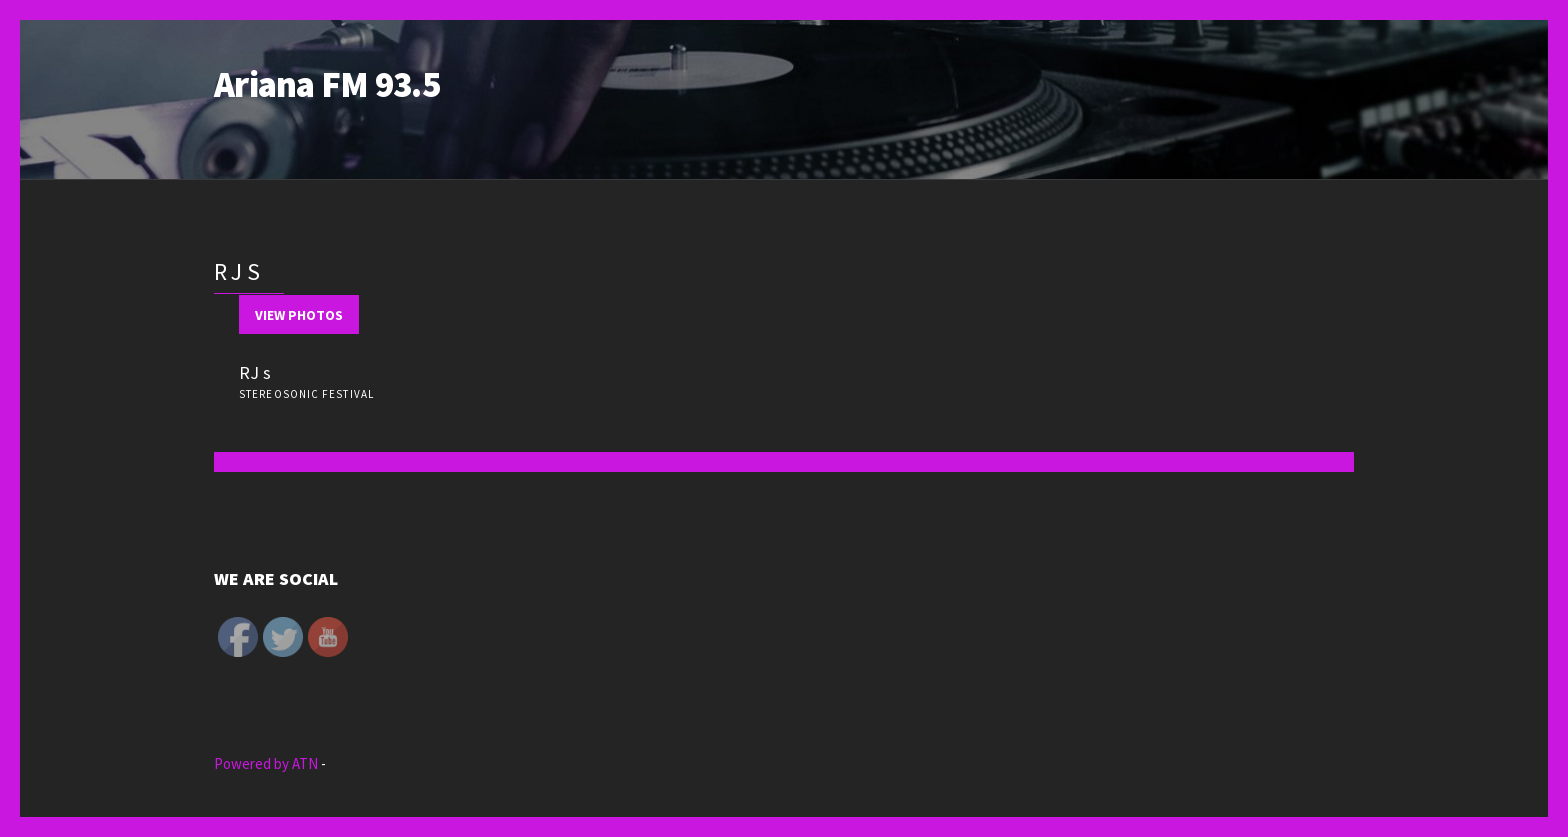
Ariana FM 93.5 (327, 84)
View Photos (299, 315)
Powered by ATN (267, 763)
